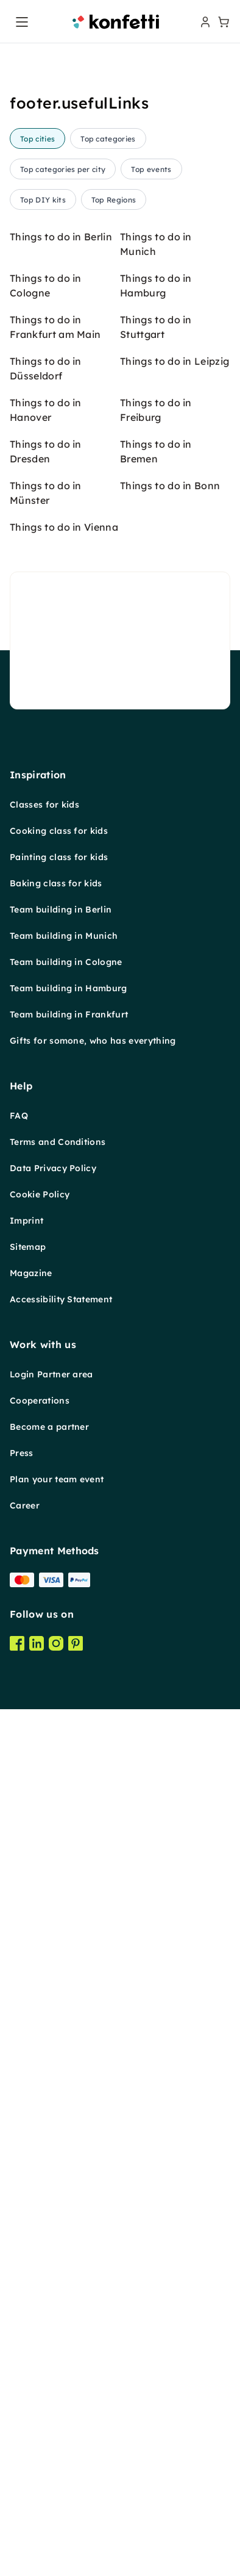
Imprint (26, 2250)
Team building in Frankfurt (69, 2044)
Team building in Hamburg (68, 2018)
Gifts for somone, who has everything (93, 2070)
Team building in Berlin (60, 1939)
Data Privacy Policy (53, 2198)
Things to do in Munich (156, 1274)
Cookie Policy (39, 2224)
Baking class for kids (56, 1913)
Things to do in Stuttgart (156, 1357)
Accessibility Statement (61, 2329)
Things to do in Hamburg (156, 1315)
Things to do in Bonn (170, 1516)
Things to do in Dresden (46, 1481)
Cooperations (39, 2430)
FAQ (19, 2145)
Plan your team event (57, 2509)
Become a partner (49, 2457)
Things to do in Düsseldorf (46, 1398)
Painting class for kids (59, 1887)
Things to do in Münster (46, 1523)
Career (25, 2535)
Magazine (31, 2303)
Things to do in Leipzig (174, 1391)
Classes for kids (44, 1834)
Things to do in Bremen (156, 1481)
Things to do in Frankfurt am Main (55, 1357)
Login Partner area (51, 2404)
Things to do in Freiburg (156, 1440)
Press (22, 2483)
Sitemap (28, 2277)
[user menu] (204, 22)
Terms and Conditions (57, 2172)
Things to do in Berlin (61, 1267)
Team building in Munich (64, 1966)
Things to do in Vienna (64, 1557)
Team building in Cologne (66, 1992)
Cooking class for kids (59, 1861)
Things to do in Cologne (46, 1315)
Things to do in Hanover (46, 1440)
